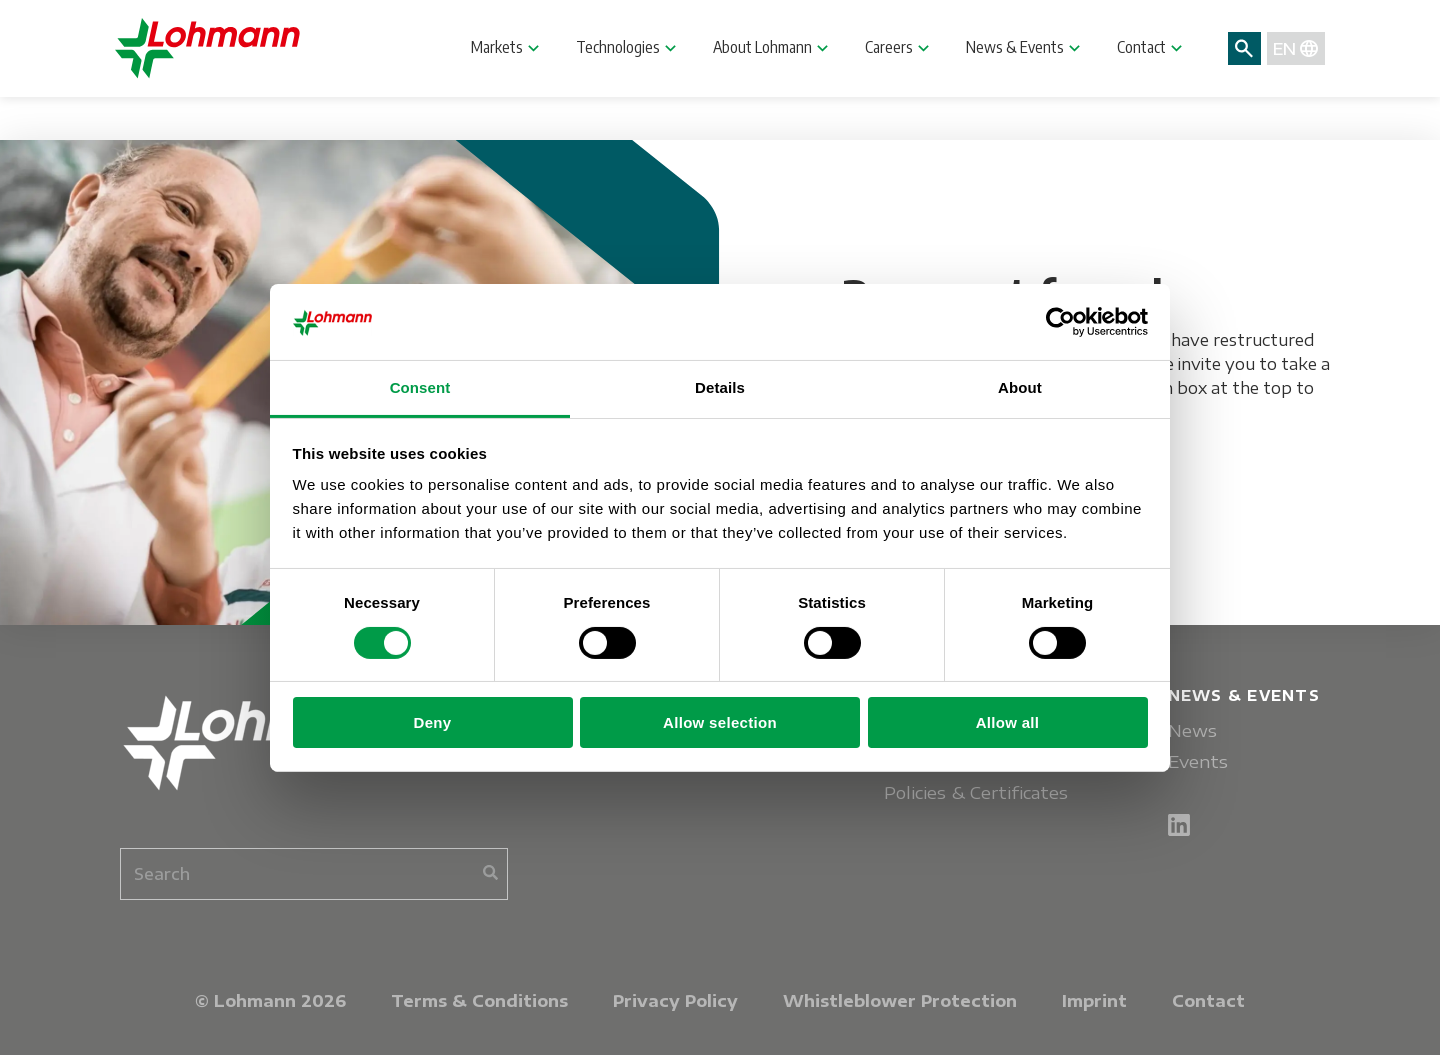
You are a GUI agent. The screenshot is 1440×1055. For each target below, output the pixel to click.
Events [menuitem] (1198, 761)
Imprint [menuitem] (1094, 1001)
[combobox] (314, 874)
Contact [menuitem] (1208, 1001)
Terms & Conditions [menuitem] (479, 1001)
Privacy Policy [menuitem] (675, 1001)
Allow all (1008, 722)
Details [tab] (720, 387)
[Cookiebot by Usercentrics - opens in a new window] (1060, 322)
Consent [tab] (420, 387)
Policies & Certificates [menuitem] (976, 792)
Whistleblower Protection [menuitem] (900, 1001)
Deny (433, 722)
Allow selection (720, 722)
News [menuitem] (1192, 730)
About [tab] (1020, 387)
